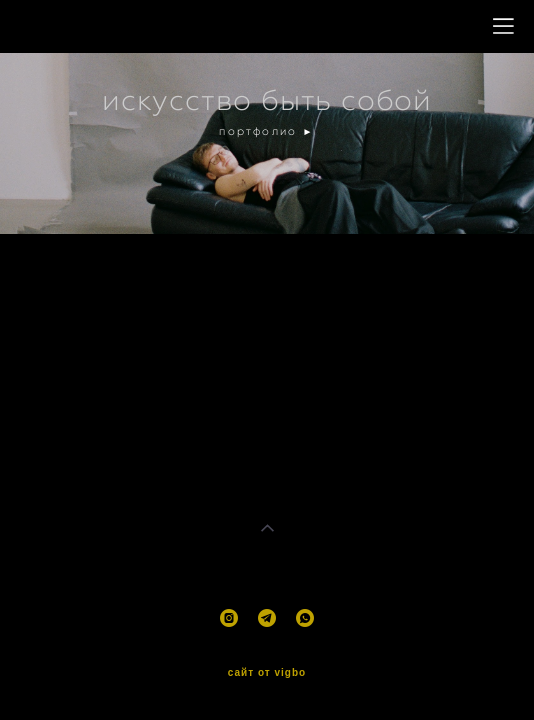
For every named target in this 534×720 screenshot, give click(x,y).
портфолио (260, 131)
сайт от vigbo (267, 670)
